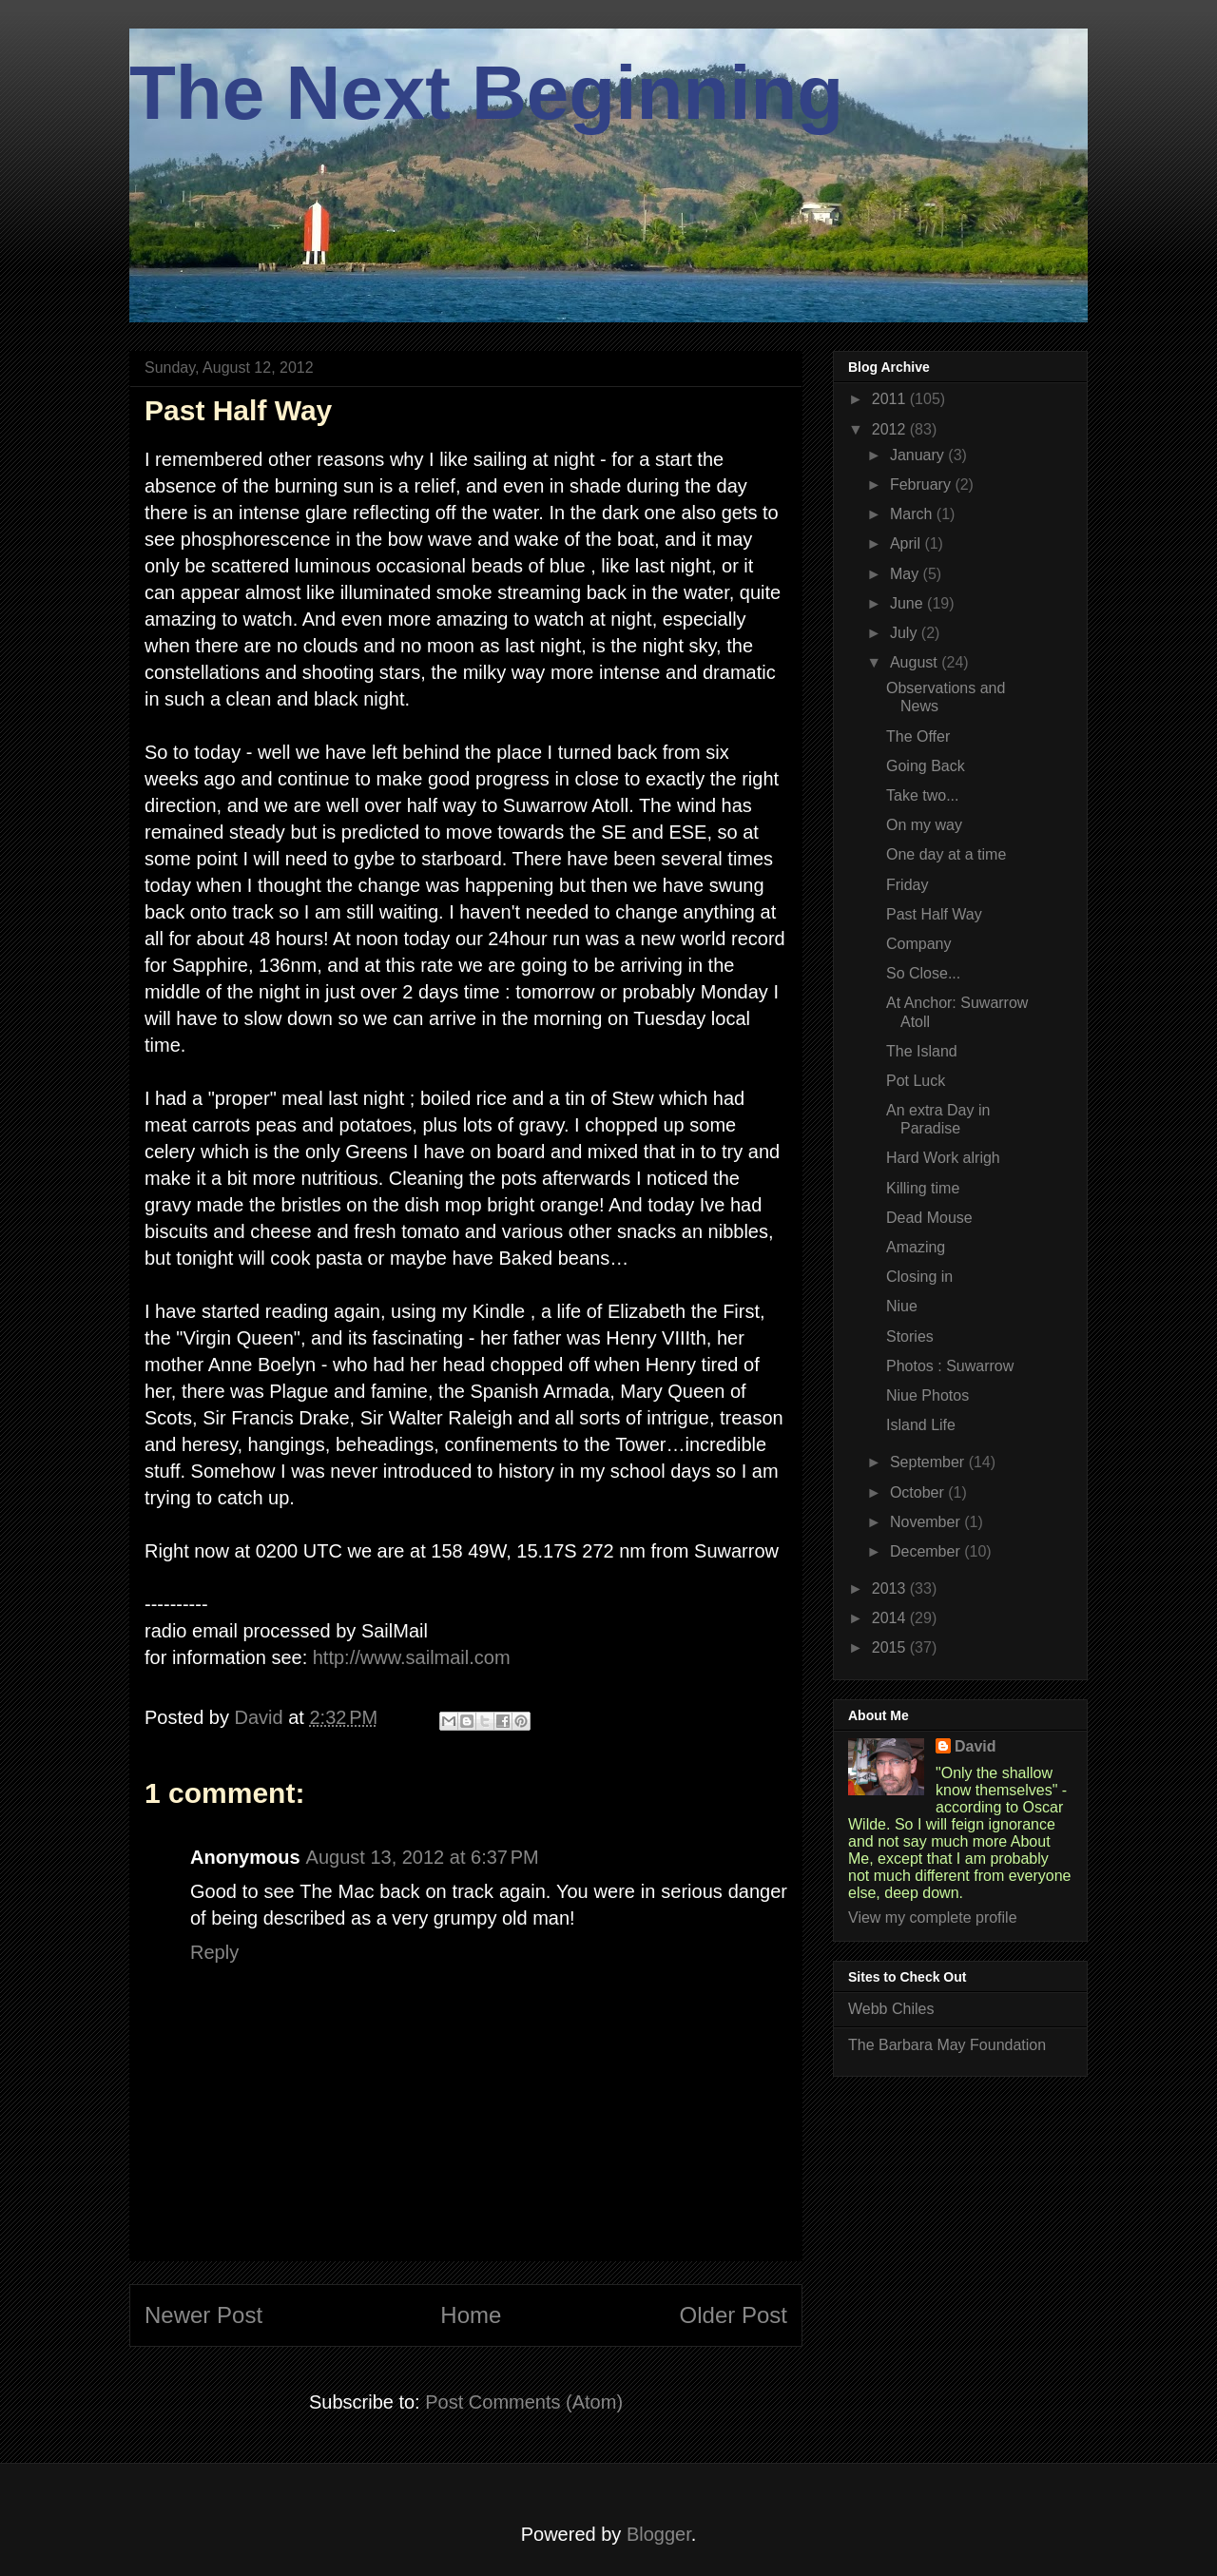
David (975, 1746)
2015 (891, 1647)
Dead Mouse (929, 1218)
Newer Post (203, 2315)
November (927, 1522)
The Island (921, 1051)
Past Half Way (934, 914)
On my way (924, 825)
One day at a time (946, 854)
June (908, 603)
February (922, 484)
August (915, 662)
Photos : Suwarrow (950, 1366)
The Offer (918, 736)
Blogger (659, 2534)
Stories (910, 1336)
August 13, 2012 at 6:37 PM (422, 1857)
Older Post (733, 2315)
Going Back (925, 766)
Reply (214, 1952)
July (905, 633)
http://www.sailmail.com (412, 1657)
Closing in (919, 1277)
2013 (891, 1588)
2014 (891, 1618)
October (919, 1492)
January (919, 455)
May (906, 574)
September (929, 1462)
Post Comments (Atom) (524, 2402)
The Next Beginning (486, 92)
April (907, 543)
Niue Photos (927, 1395)
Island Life (921, 1425)
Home (470, 2315)
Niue (902, 1306)
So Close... (923, 973)
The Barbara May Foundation (947, 2045)
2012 (891, 429)
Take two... (922, 795)
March (913, 514)
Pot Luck (915, 1081)
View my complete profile (932, 1917)
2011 (891, 399)
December (927, 1551)
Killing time (922, 1188)
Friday (907, 885)
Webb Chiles (891, 2009)
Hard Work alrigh (943, 1158)
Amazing (915, 1247)
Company (918, 944)
